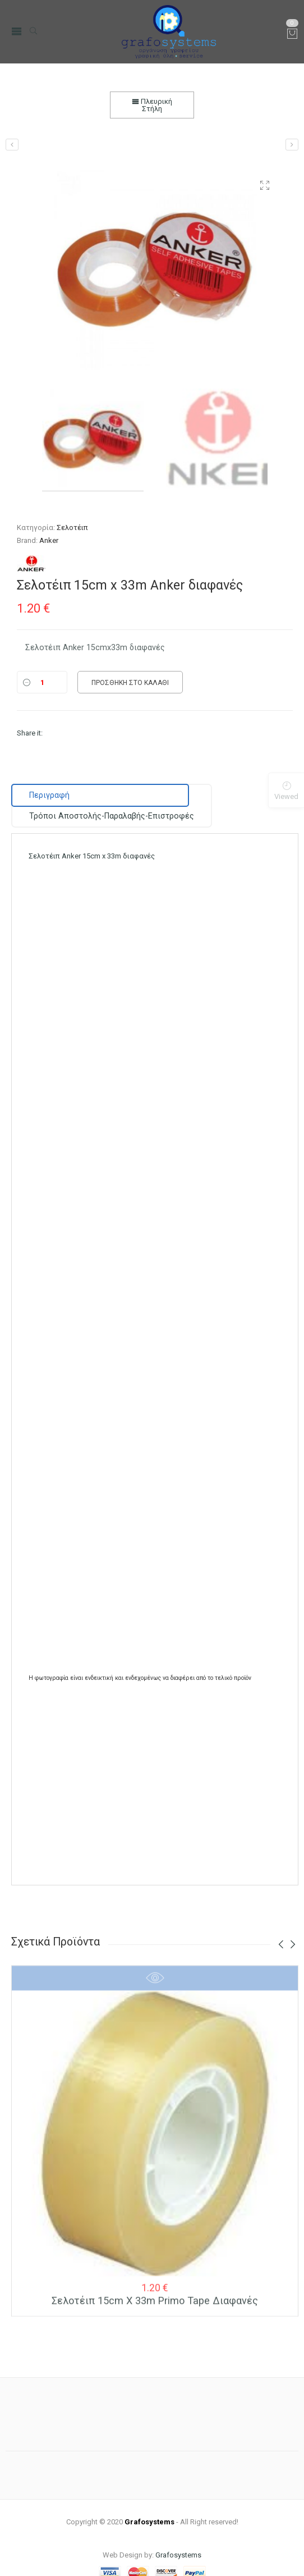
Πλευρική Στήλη (152, 105)
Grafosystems (178, 2534)
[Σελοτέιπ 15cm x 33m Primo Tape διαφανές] (291, 144)
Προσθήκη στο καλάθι (130, 683)
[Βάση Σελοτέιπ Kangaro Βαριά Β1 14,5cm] (12, 144)
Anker (48, 540)
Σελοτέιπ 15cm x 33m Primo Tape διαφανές (155, 2288)
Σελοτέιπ (72, 527)
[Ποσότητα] (42, 682)
